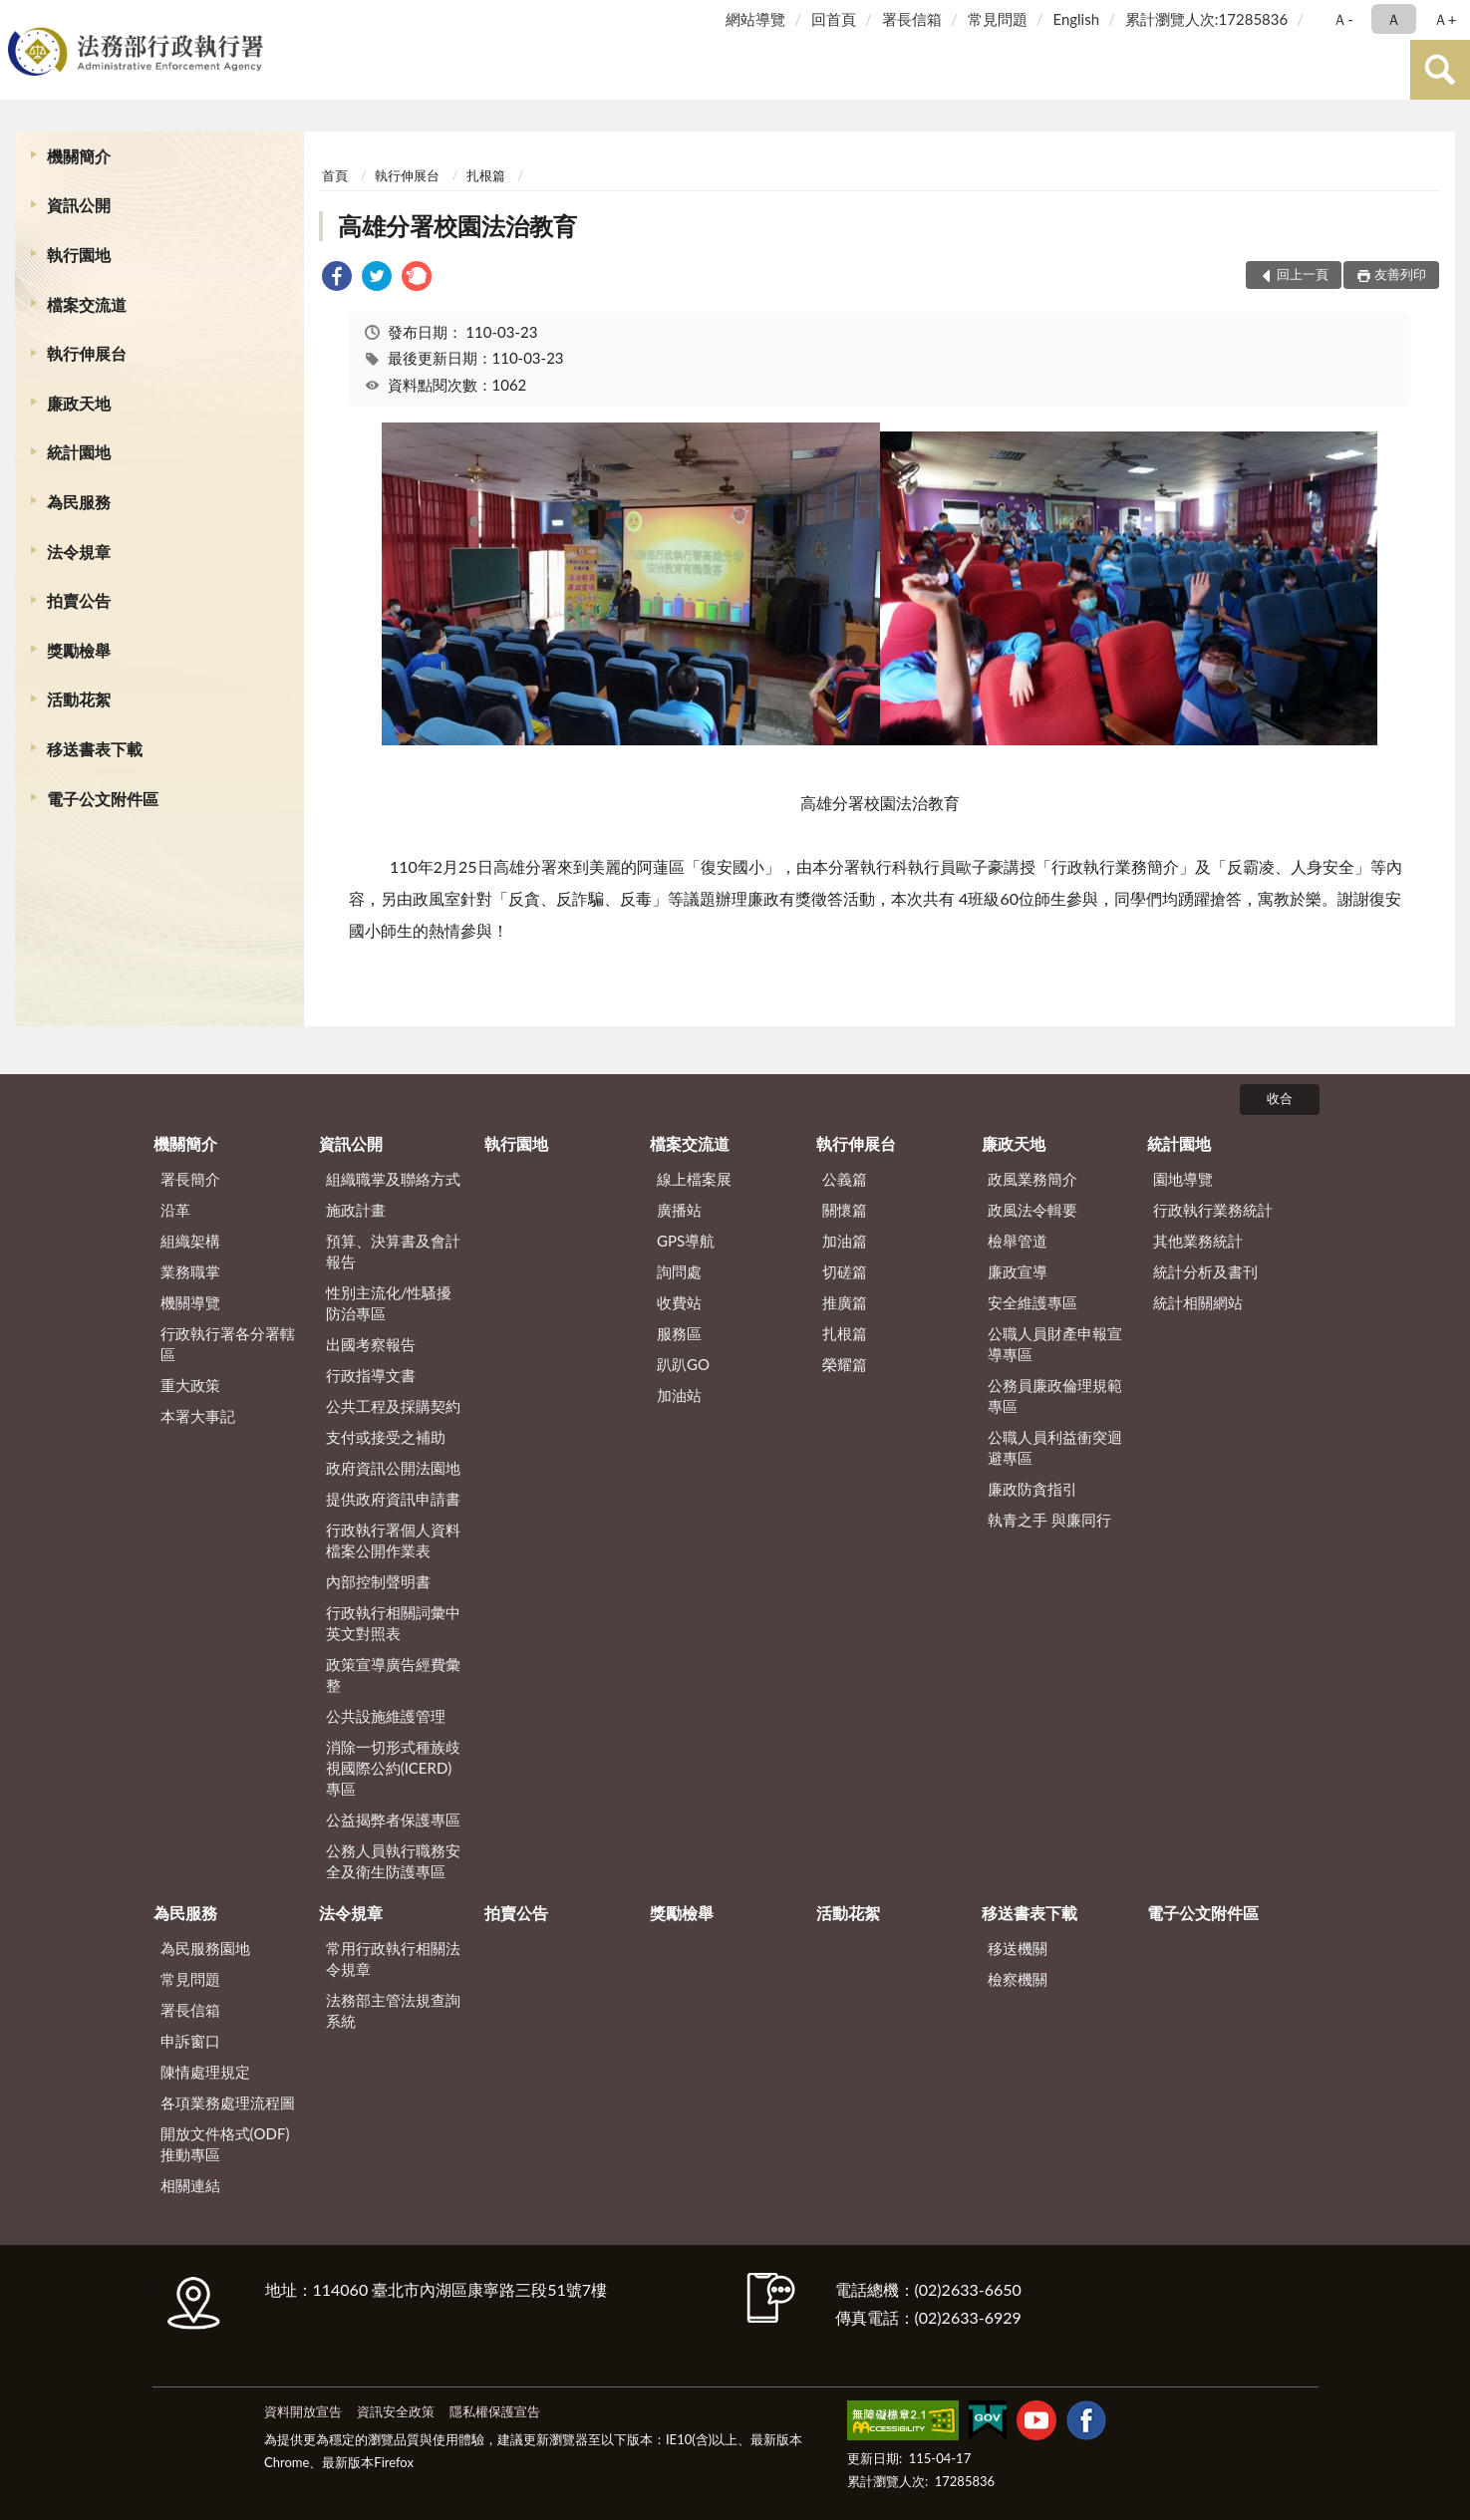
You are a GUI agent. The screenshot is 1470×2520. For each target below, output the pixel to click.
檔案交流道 (87, 304)
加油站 (679, 1395)
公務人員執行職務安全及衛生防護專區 (393, 1860)
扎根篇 (485, 175)
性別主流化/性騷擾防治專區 (389, 1302)
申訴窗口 (190, 2041)
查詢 (1440, 70)
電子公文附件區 (102, 798)
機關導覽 (190, 1302)
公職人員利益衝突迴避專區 (1055, 1447)
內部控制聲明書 (378, 1581)
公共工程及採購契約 (393, 1406)
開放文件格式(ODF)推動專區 (225, 2143)
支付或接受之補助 (385, 1437)
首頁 (335, 175)
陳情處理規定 (205, 2072)
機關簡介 (79, 155)
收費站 (679, 1302)
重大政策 (190, 1385)
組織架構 (190, 1241)
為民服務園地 (205, 1948)
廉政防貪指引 (1032, 1489)
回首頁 (833, 19)
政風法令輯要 (1032, 1210)
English (1075, 19)
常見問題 (998, 19)
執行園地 (79, 254)
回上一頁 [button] (1302, 274)
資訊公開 (79, 204)
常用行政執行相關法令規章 (393, 1958)
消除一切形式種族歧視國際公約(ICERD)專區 (393, 1768)
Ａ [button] (1393, 19)
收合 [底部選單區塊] (1280, 1098)
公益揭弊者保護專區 (393, 1819)
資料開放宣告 (303, 2411)
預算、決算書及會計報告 (393, 1251)
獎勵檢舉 (79, 650)
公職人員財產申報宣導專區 (1055, 1343)
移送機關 (1017, 1948)
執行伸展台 (87, 353)
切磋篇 (844, 1271)
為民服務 (79, 501)
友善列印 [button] (1400, 274)
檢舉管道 (1017, 1241)
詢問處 (679, 1271)
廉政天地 (79, 403)
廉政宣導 (1017, 1271)
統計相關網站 (1198, 1302)
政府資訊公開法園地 (393, 1468)
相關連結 (190, 2185)
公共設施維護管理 (385, 1716)
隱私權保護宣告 (494, 2411)
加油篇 (844, 1241)
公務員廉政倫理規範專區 (1055, 1395)
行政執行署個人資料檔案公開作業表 (393, 1540)
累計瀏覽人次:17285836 (1206, 19)
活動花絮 (79, 699)
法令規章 (79, 551)
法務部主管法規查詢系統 (393, 2010)
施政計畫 (356, 1210)
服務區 (679, 1333)
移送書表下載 (95, 748)
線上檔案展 (694, 1179)
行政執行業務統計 (1213, 1210)
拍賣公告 (79, 600)
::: (19, 17)
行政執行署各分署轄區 (227, 1343)
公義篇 (844, 1179)
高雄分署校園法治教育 (457, 225)
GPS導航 (686, 1241)
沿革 (175, 1210)
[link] (337, 278)
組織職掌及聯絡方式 (393, 1179)
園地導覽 (1183, 1179)
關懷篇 (844, 1210)
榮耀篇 (844, 1364)
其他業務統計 (1198, 1241)
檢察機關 (1017, 1979)
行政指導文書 (371, 1375)
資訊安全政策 (396, 2411)
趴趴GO (683, 1364)
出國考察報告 (371, 1344)
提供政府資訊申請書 (393, 1499)
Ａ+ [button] (1445, 19)
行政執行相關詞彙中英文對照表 (393, 1622)
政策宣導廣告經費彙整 (393, 1674)
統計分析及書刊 (1205, 1271)
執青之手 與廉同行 (1049, 1520)
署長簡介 (190, 1179)
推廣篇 (844, 1302)
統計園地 (79, 451)
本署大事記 (197, 1416)
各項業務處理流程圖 (227, 2102)
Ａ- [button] (1342, 19)
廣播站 (679, 1210)
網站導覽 (755, 19)
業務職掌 (190, 1271)
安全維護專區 (1032, 1302)
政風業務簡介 (1032, 1179)
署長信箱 (912, 19)
